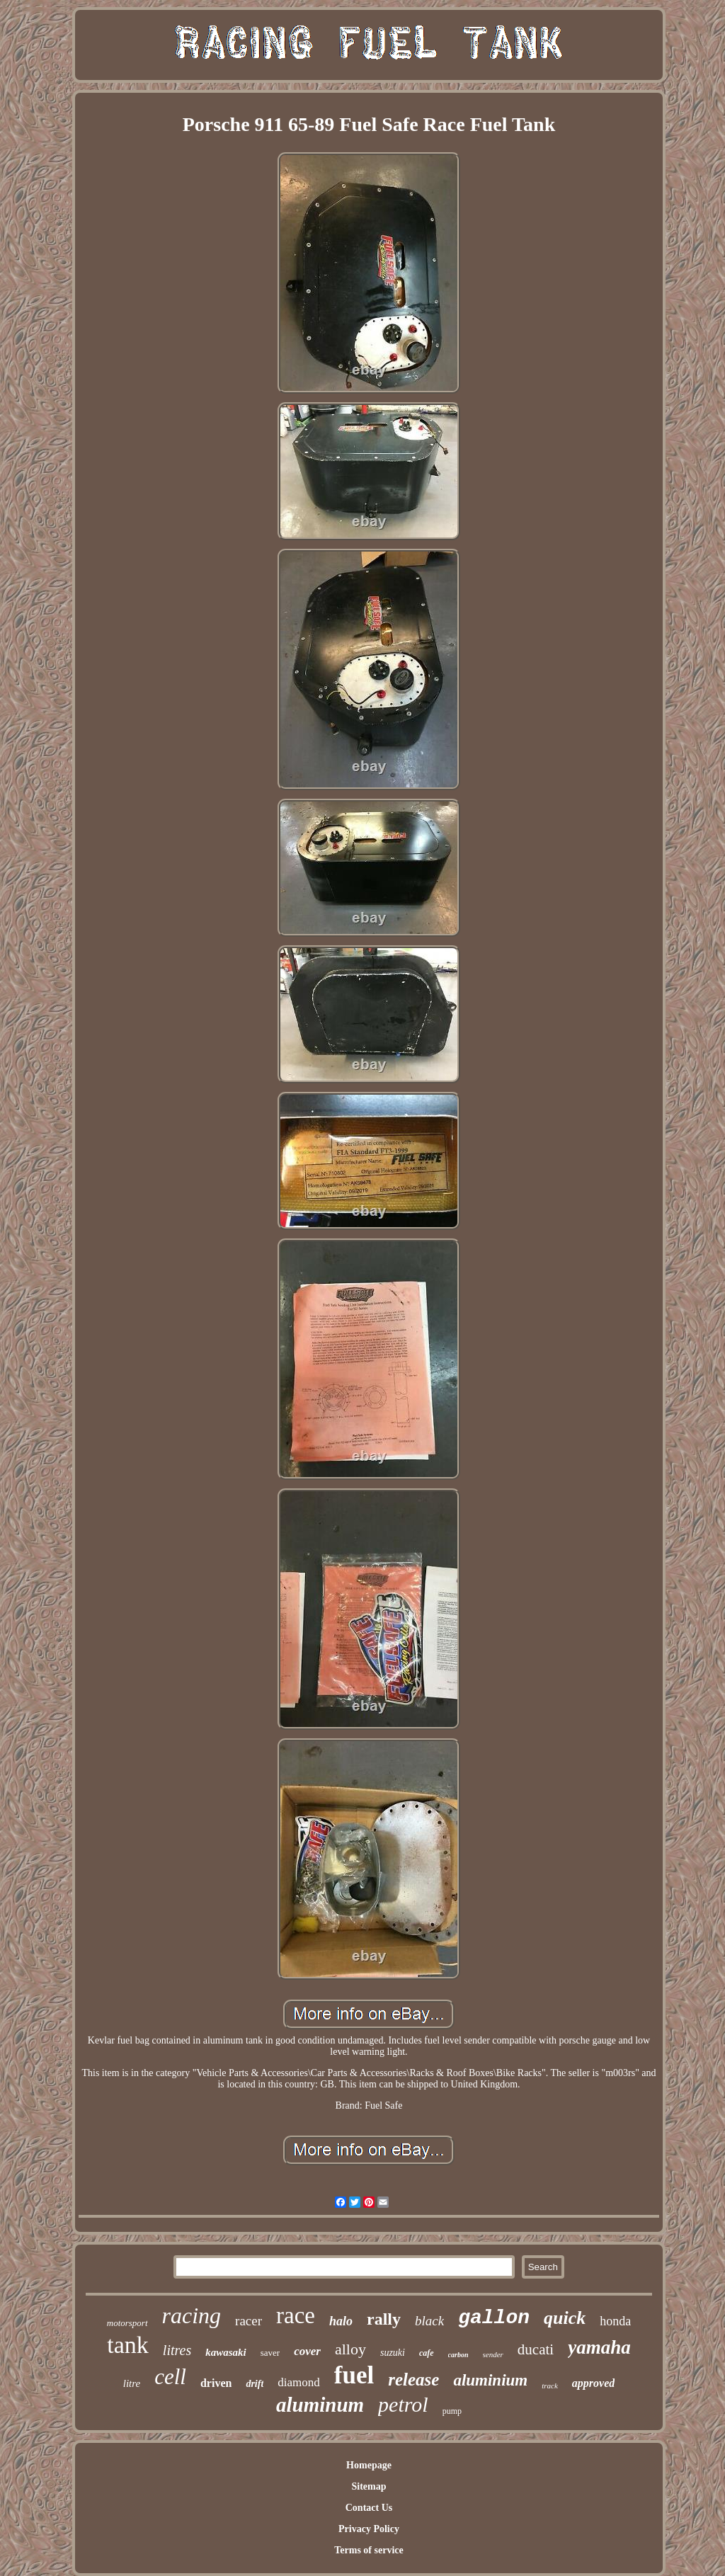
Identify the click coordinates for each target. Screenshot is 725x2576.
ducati (536, 2349)
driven (216, 2383)
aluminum (320, 2404)
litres (177, 2350)
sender (493, 2354)
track (550, 2385)
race (295, 2315)
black (429, 2320)
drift (254, 2383)
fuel (354, 2375)
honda (615, 2321)
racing (192, 2315)
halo (341, 2321)
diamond (299, 2382)
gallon (494, 2318)
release (413, 2379)
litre (131, 2383)
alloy (350, 2349)
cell (170, 2376)
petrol (403, 2404)
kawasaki (225, 2352)
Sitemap (368, 2486)
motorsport (127, 2323)
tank (128, 2345)
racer (248, 2320)
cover (307, 2351)
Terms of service (368, 2550)
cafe (426, 2353)
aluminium (490, 2380)
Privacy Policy (368, 2529)
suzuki (392, 2352)
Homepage (369, 2465)
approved (593, 2383)
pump (452, 2411)
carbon (458, 2355)
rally (384, 2319)
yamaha (599, 2347)
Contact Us (369, 2507)
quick (565, 2318)
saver (270, 2352)
